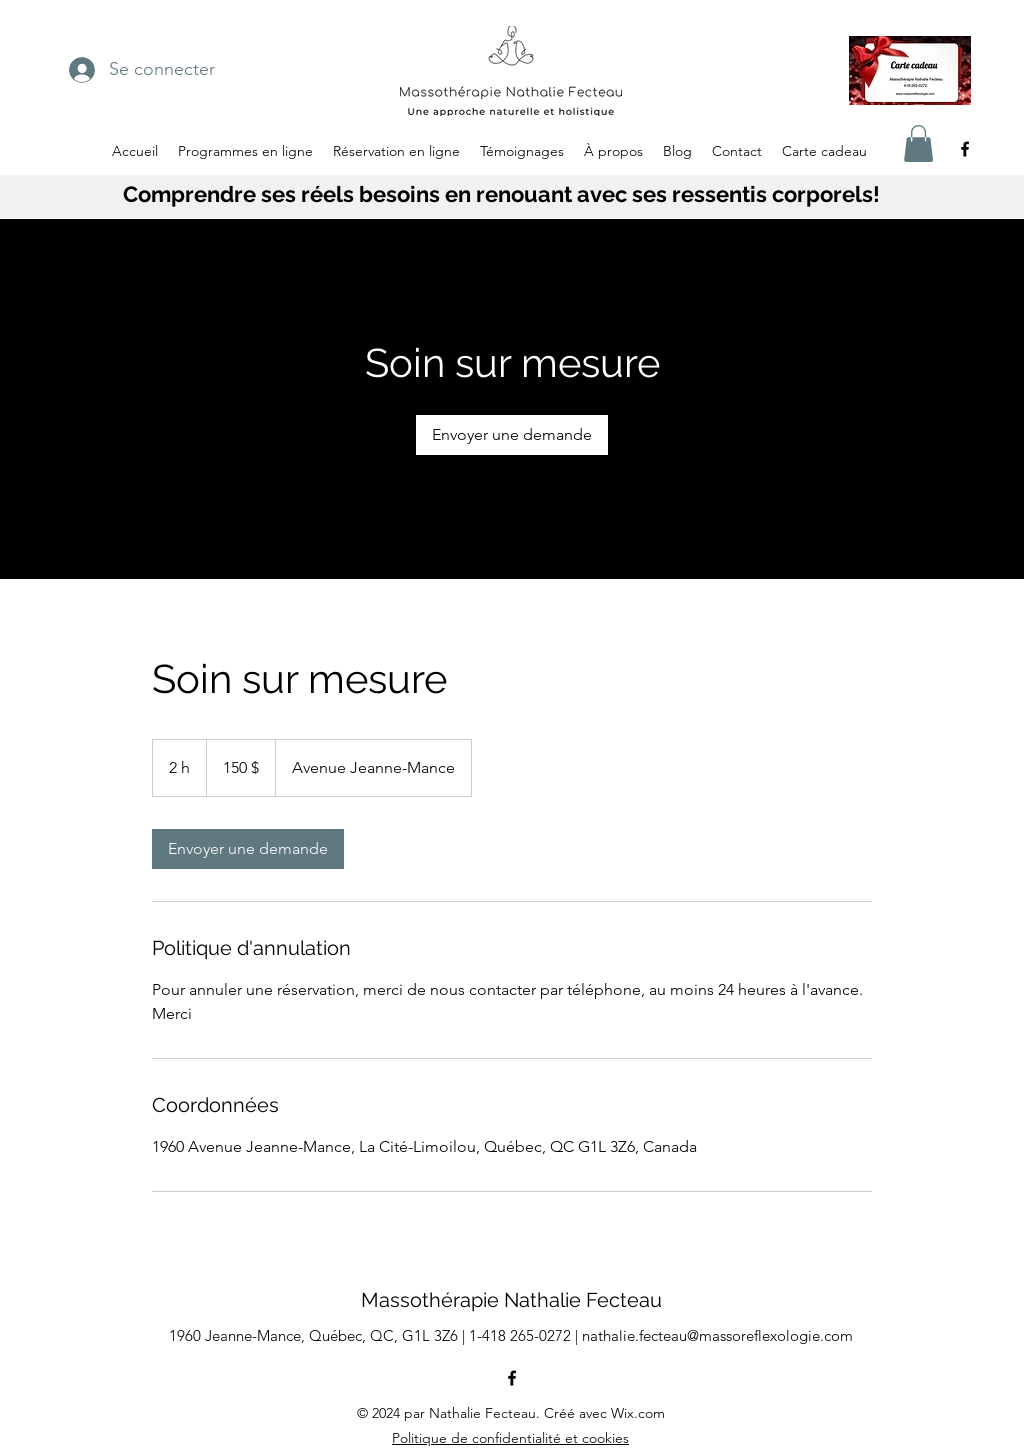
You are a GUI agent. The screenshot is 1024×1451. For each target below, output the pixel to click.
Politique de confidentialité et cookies (510, 1438)
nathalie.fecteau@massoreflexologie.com (717, 1335)
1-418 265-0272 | (525, 1335)
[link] (512, 435)
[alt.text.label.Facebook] (965, 149)
